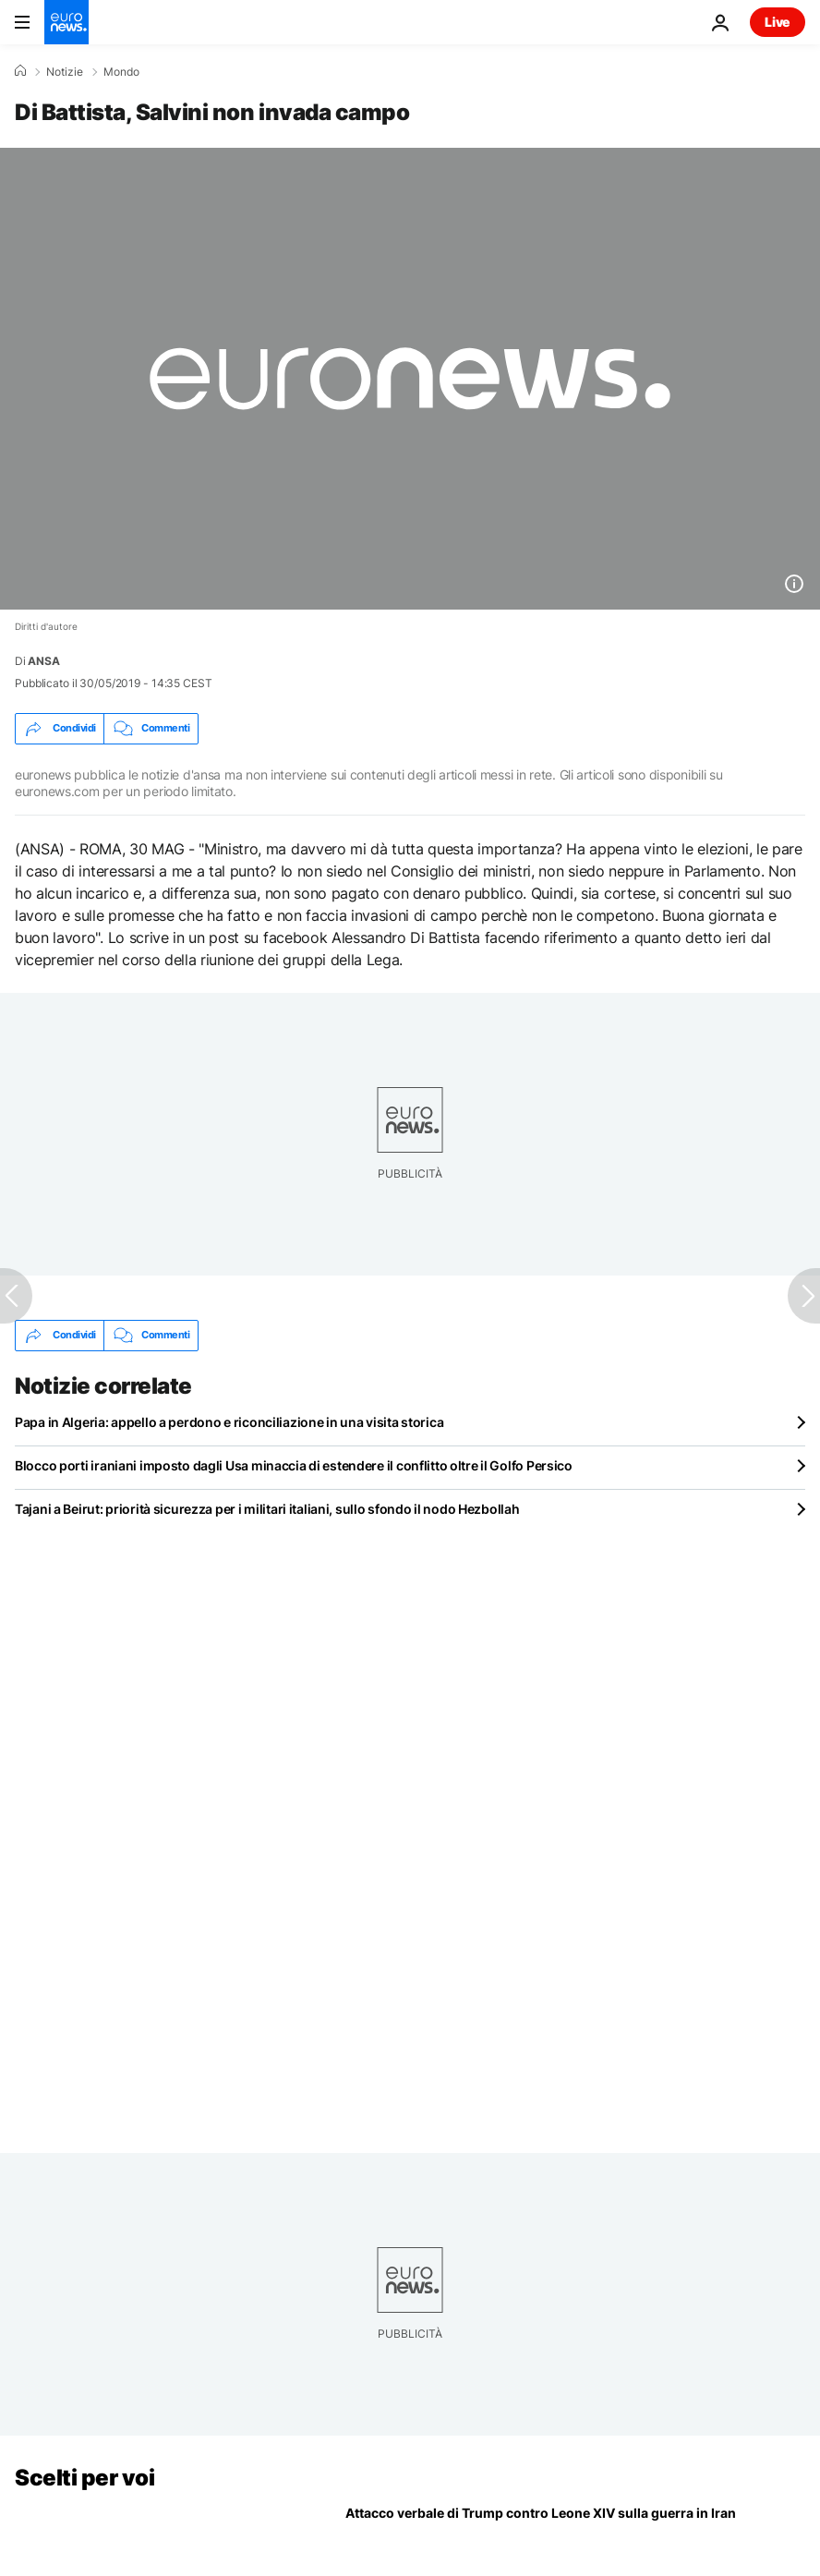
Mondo (121, 72)
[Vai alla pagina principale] (66, 22)
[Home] (20, 71)
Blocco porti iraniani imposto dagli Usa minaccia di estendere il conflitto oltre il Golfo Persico (294, 1465)
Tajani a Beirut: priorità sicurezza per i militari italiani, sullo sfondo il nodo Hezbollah (267, 1509)
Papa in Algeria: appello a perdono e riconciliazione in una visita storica (229, 1422)
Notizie (64, 72)
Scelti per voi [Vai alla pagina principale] (84, 2477)
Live (777, 22)
